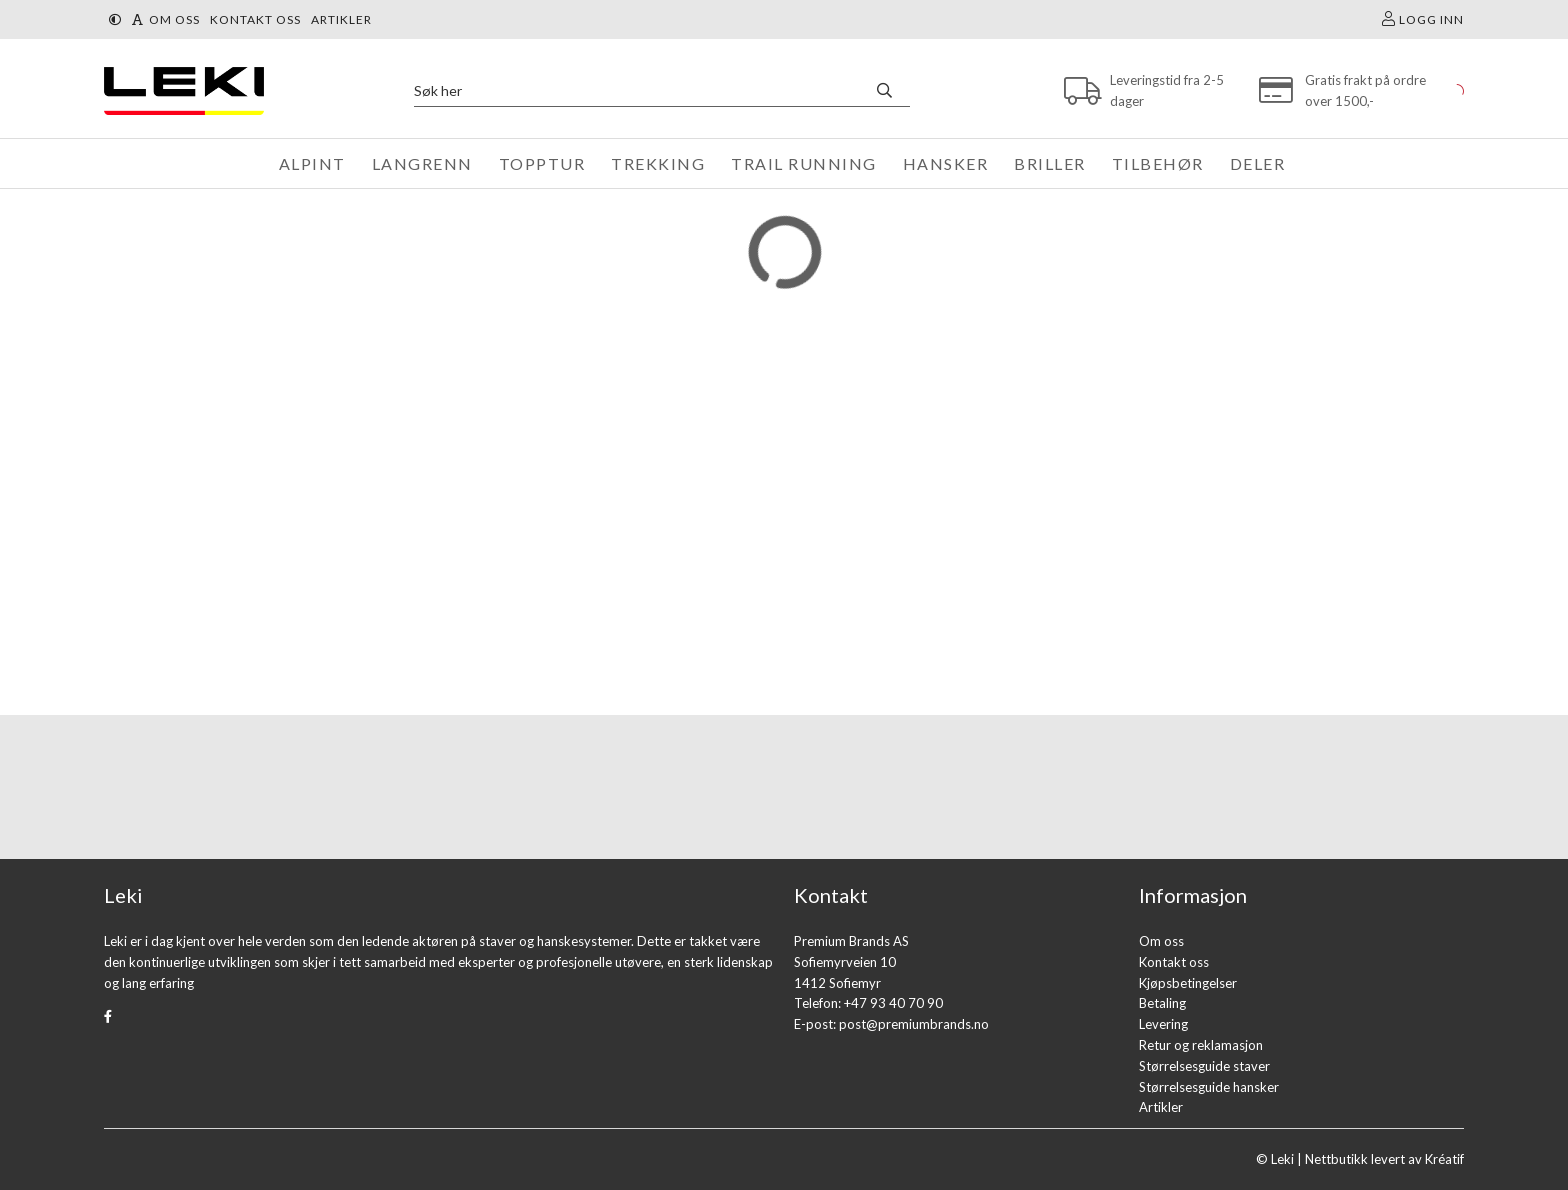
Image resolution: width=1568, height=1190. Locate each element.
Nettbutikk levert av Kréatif (1384, 1159)
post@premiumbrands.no (914, 1024)
